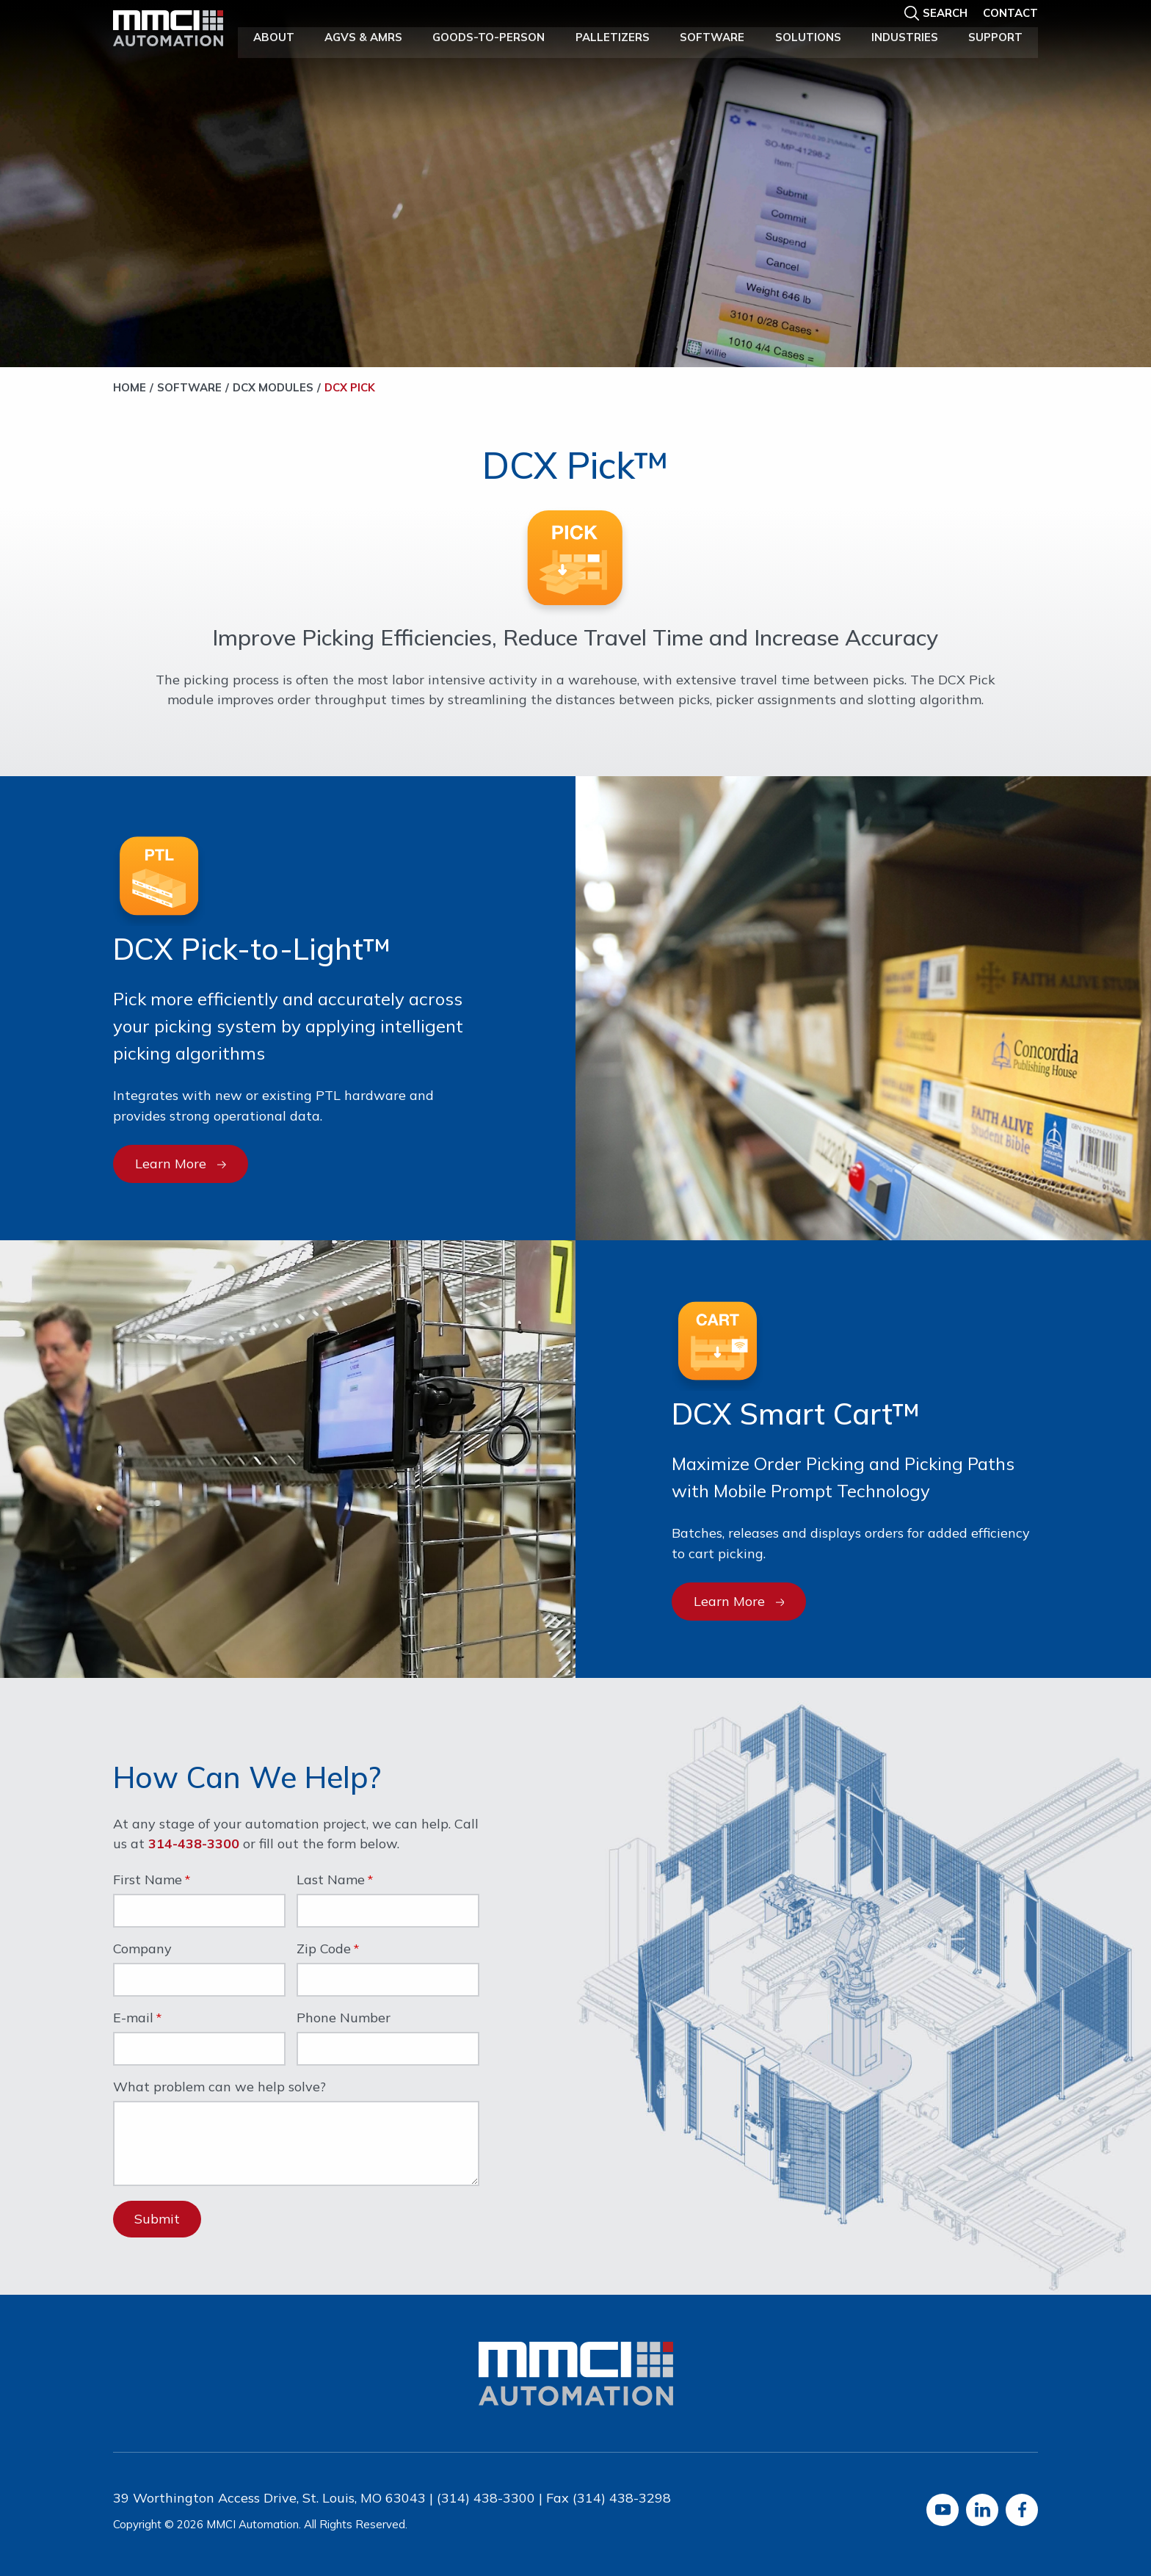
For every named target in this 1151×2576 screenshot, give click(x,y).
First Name (147, 1880)
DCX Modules (273, 387)
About (273, 36)
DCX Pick (349, 387)
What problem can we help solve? (219, 2087)
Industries (904, 36)
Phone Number (344, 2018)
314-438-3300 (193, 1843)
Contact (1010, 12)
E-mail (133, 2018)
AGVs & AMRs (363, 36)
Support (995, 36)
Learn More (180, 1163)
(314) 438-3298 (622, 2497)
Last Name (331, 1880)
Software (712, 36)
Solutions (808, 36)
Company (142, 1949)
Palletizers (613, 36)
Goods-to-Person (488, 36)
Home (129, 387)
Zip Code (324, 1949)
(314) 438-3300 (486, 2497)
